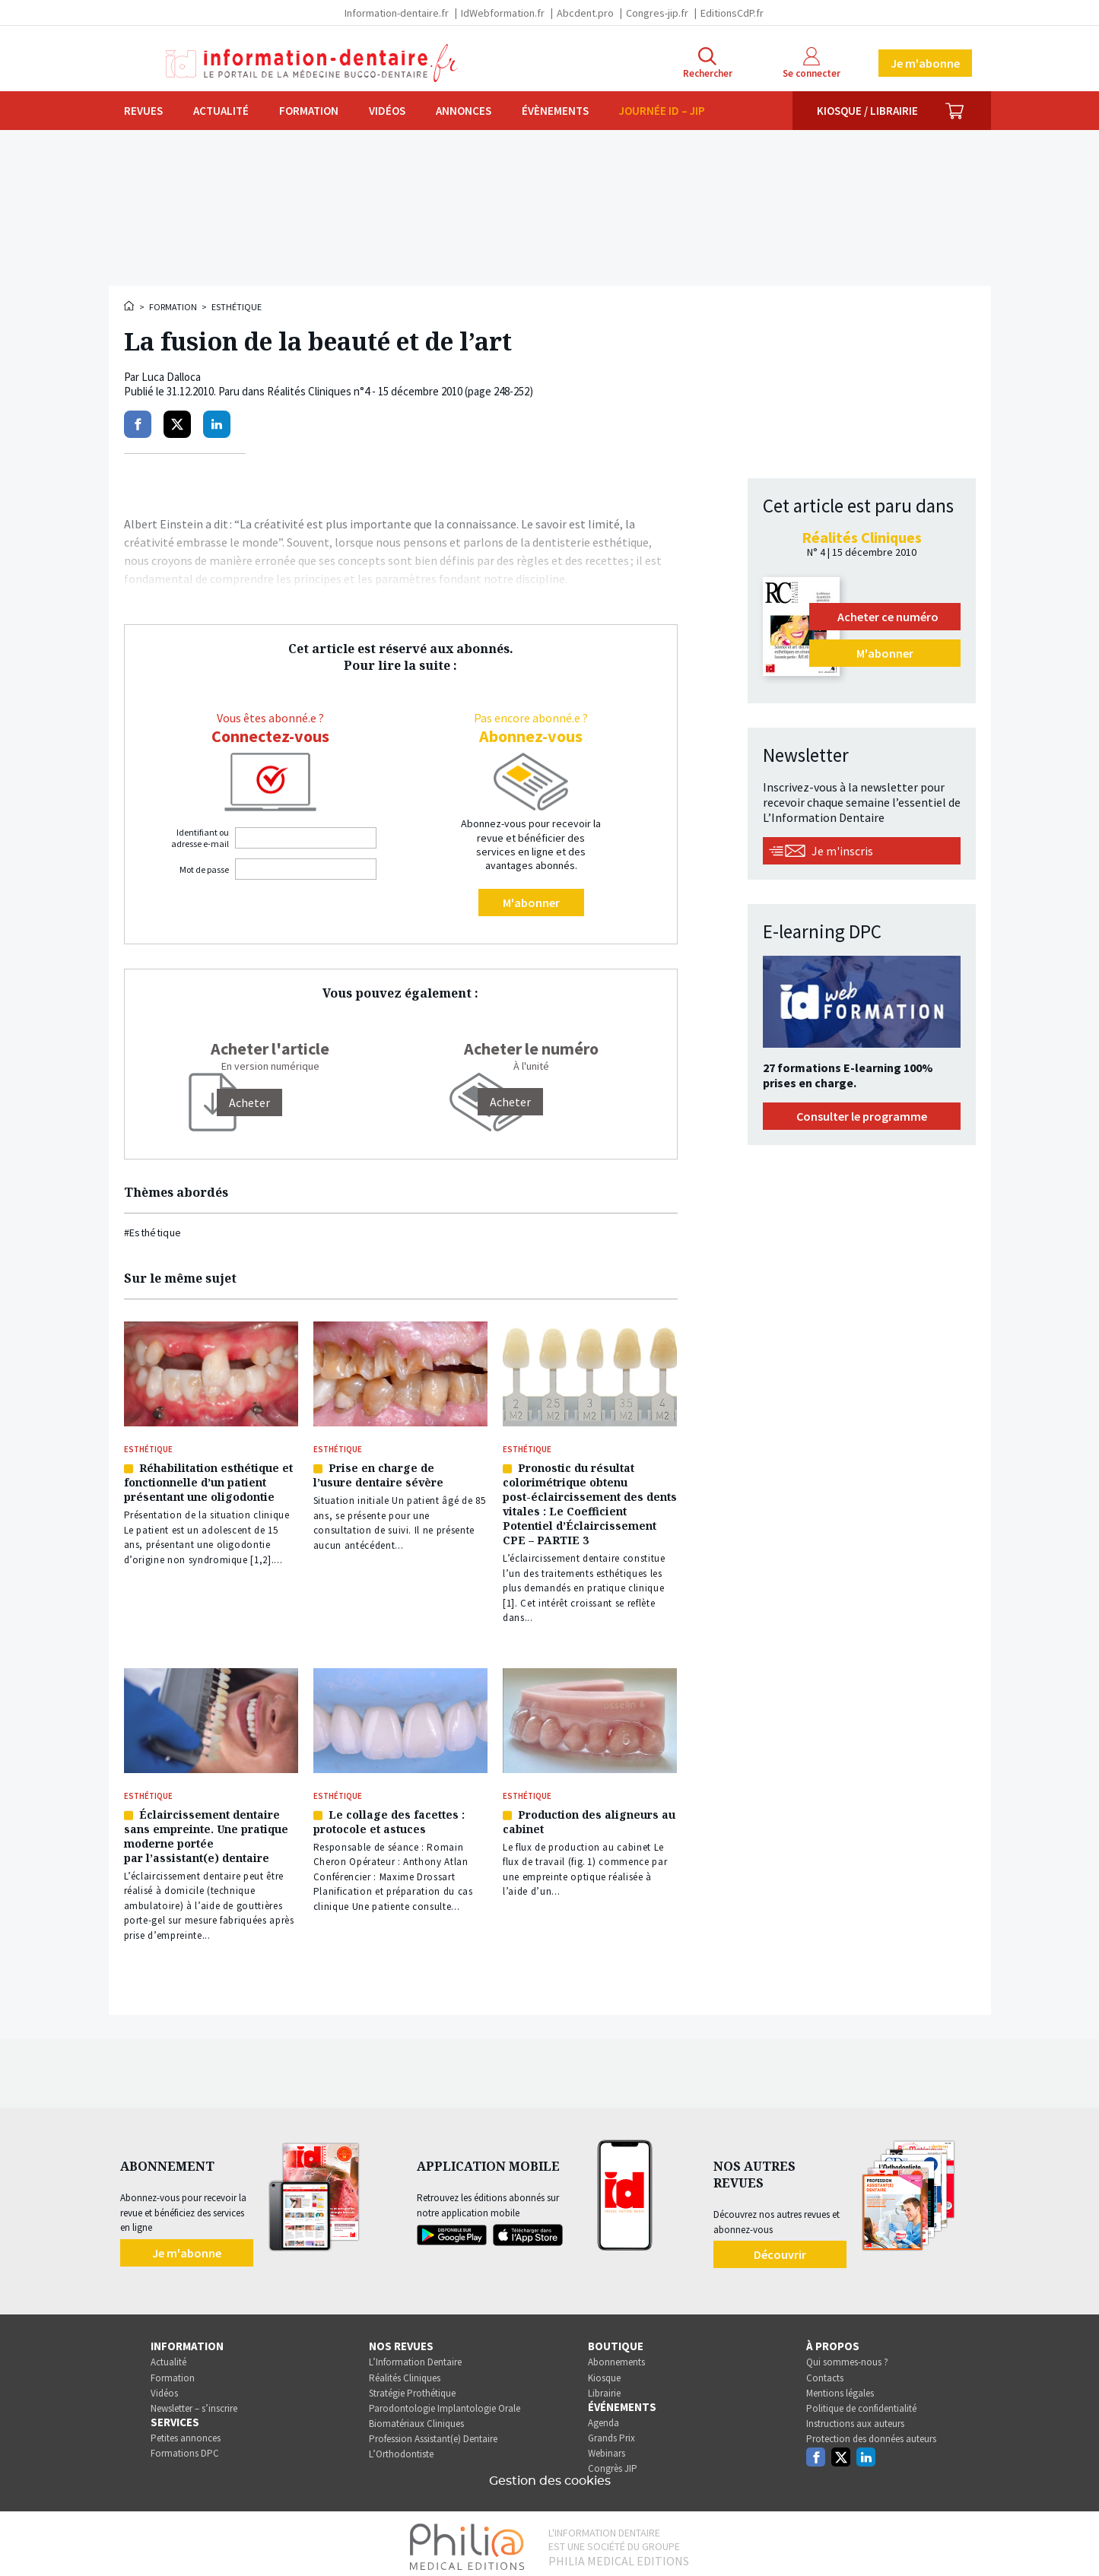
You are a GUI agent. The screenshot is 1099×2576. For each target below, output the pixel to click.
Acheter (510, 1101)
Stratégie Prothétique (412, 2387)
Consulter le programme (861, 1116)
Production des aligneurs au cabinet (589, 1817)
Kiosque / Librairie (867, 110)
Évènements (555, 110)
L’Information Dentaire (415, 2356)
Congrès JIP (612, 2463)
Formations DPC (185, 2447)
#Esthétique (153, 1232)
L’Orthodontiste (401, 2448)
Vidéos (387, 110)
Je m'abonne (925, 63)
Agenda (603, 2416)
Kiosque (604, 2371)
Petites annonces (186, 2432)
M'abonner (531, 902)
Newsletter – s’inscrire (194, 2402)
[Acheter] (249, 1102)
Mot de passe (204, 869)
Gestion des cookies (550, 2476)
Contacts (824, 2371)
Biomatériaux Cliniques (416, 2418)
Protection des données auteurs (871, 2433)
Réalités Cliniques (404, 2371)
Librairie (604, 2387)
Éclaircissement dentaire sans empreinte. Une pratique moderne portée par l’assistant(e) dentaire (206, 1832)
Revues (143, 110)
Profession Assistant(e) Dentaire (433, 2433)
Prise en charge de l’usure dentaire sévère (378, 1473)
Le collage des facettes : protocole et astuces (389, 1817)
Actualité (221, 110)
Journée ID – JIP (662, 110)
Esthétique (236, 306)
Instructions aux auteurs (855, 2418)
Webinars (606, 2447)
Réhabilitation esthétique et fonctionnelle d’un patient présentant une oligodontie (208, 1480)
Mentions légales (840, 2387)
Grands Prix (611, 2432)
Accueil (130, 306)
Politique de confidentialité (861, 2402)
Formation (308, 110)
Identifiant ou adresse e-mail (200, 837)
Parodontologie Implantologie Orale (444, 2402)
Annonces (463, 110)
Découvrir (780, 2248)
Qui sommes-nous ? (847, 2356)
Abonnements (616, 2356)
